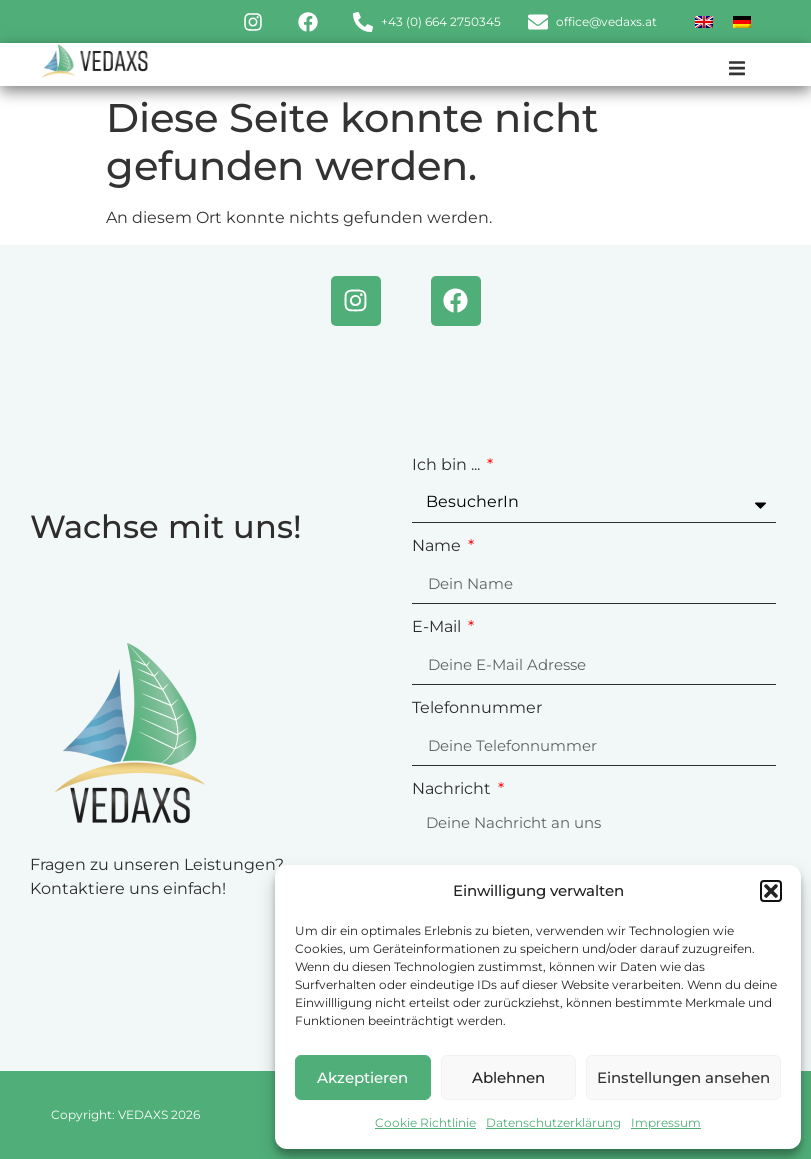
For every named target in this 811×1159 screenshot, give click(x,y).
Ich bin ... (448, 465)
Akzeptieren (362, 1077)
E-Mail (438, 627)
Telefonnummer (477, 708)
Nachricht (453, 789)
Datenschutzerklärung (553, 1122)
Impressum (666, 1122)
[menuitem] (704, 21)
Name (438, 546)
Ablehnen (508, 1077)
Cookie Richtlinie (425, 1122)
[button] (771, 891)
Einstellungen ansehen (683, 1077)
